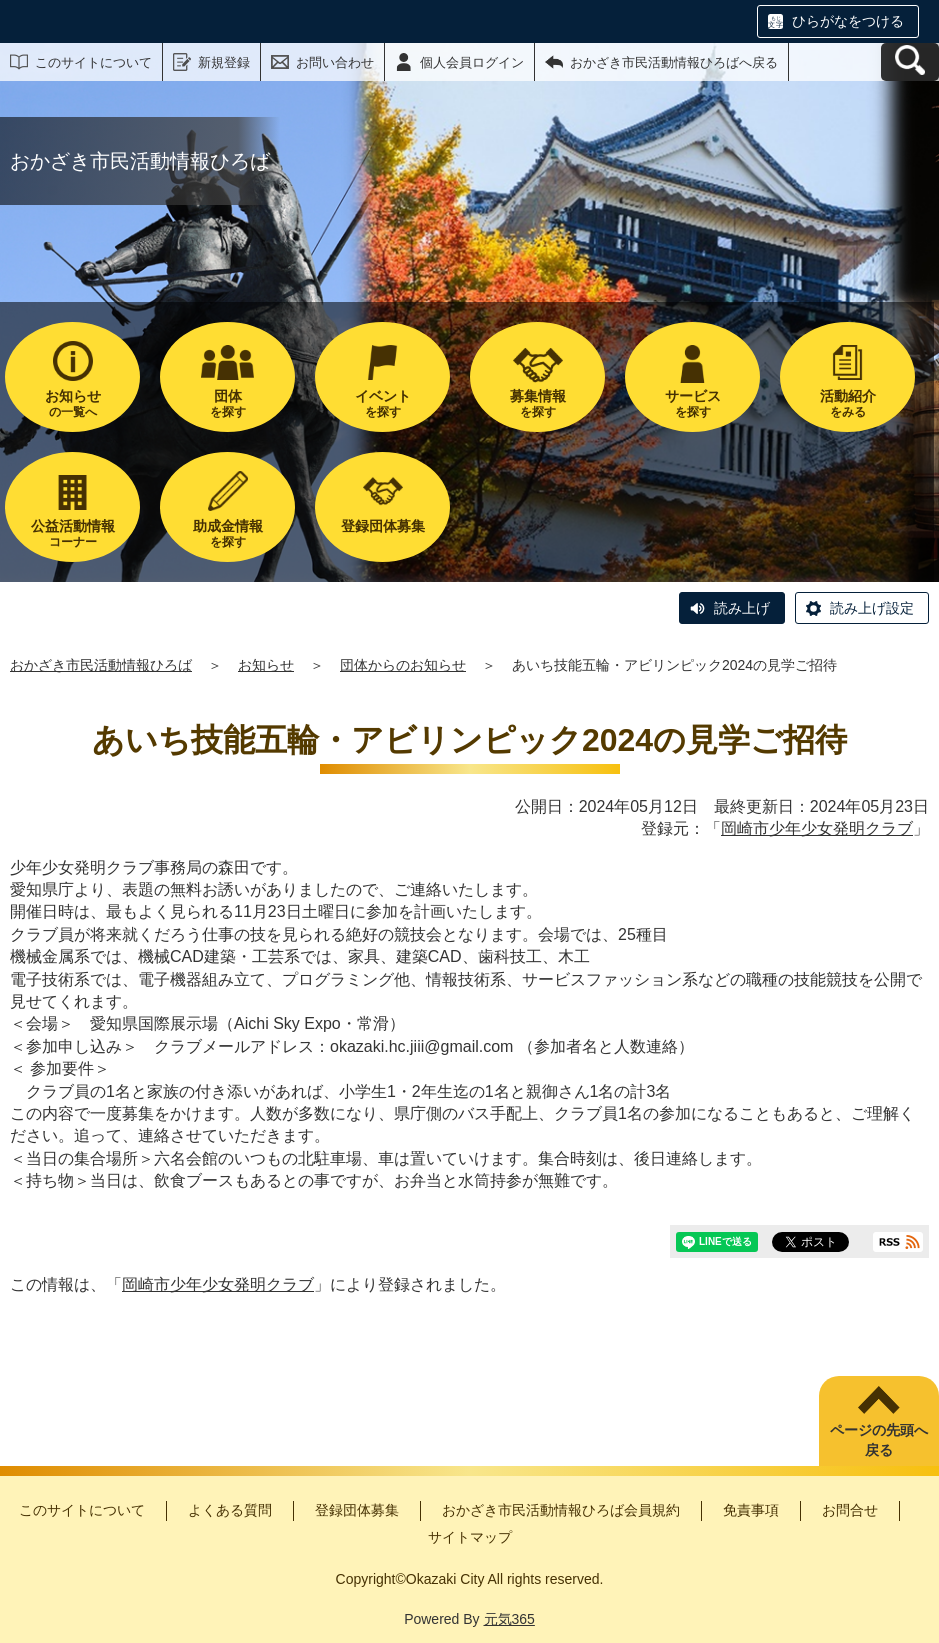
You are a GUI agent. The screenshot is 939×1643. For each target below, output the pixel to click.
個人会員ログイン (472, 62)
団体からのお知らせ (403, 665)
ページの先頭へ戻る (879, 1440)
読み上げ (742, 608)
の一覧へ (72, 403)
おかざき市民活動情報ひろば (101, 665)
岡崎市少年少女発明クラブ (817, 828)
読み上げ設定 (872, 608)
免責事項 (751, 1510)
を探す (227, 403)
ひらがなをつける (848, 21)
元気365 (509, 1619)
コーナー (72, 533)
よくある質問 (230, 1510)
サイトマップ (470, 1537)
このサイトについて (93, 62)
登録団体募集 (357, 1510)
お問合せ (850, 1510)
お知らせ (266, 665)
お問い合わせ (335, 62)
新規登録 (224, 62)
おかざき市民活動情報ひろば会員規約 (561, 1510)
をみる (847, 403)
